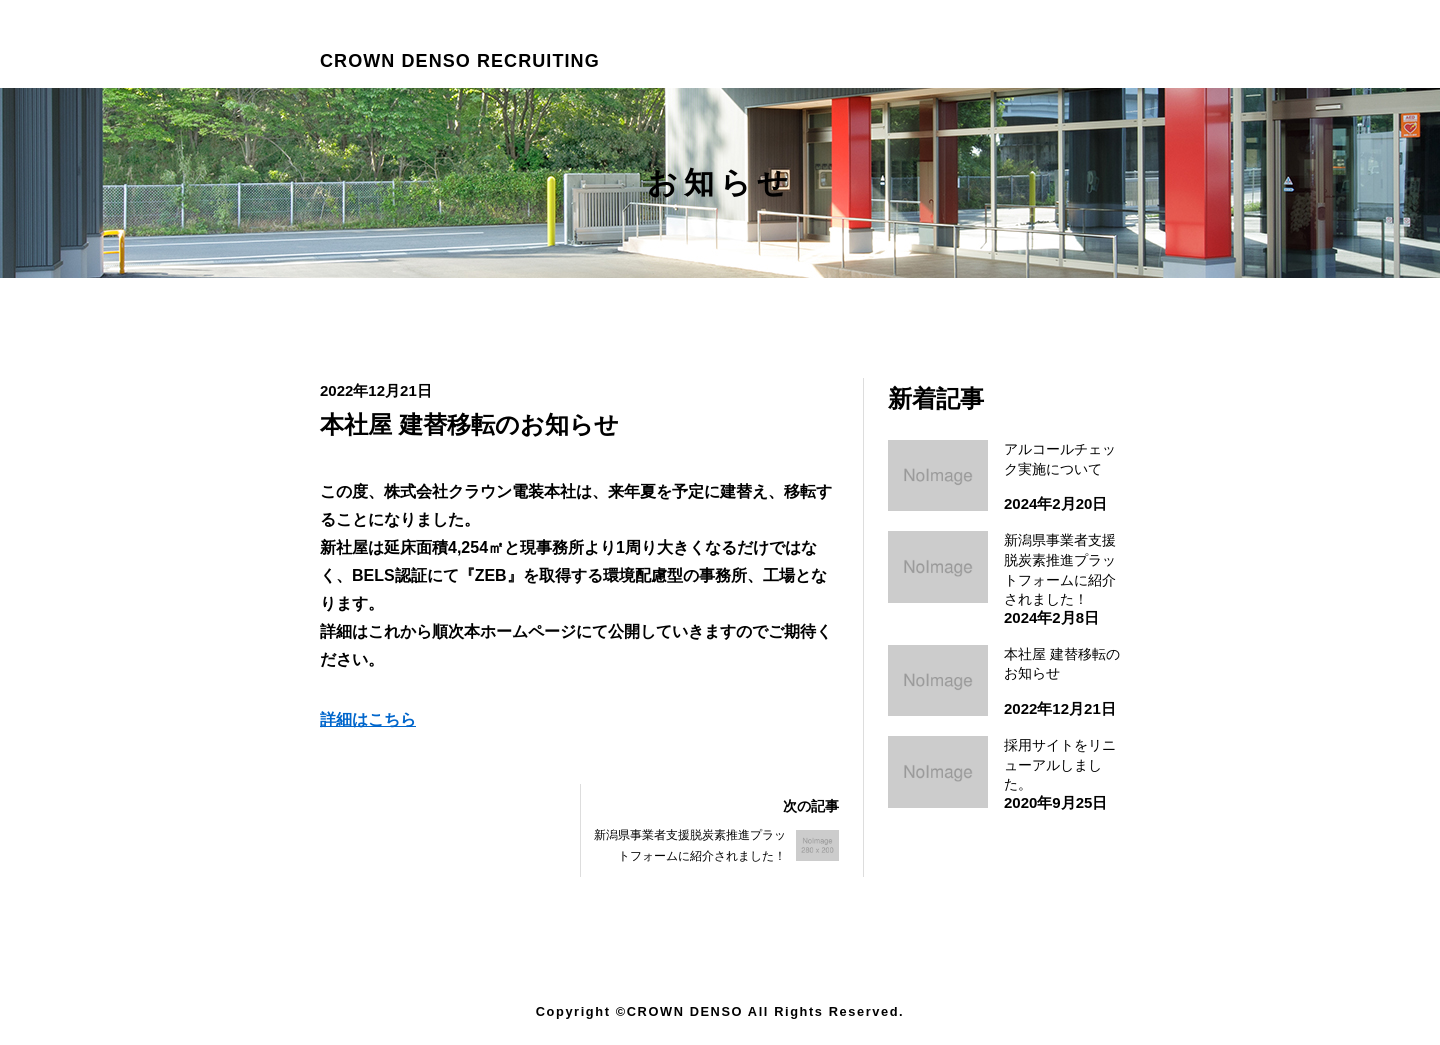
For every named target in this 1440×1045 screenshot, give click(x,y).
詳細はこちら (368, 719)
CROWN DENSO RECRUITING (460, 61)
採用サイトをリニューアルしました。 (1060, 764)
